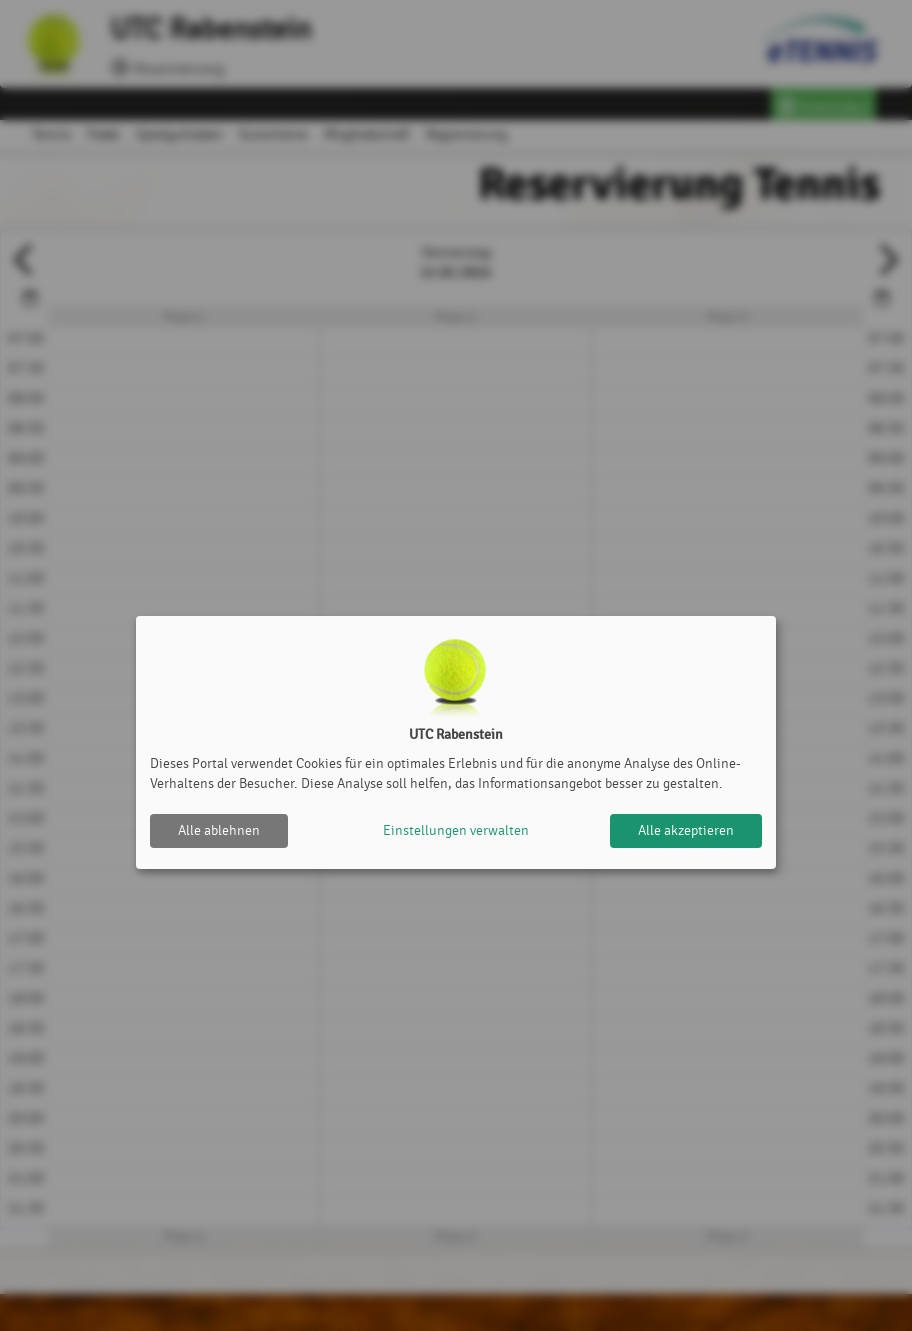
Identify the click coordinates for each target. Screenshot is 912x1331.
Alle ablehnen (219, 830)
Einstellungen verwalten (456, 830)
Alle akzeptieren (686, 830)
